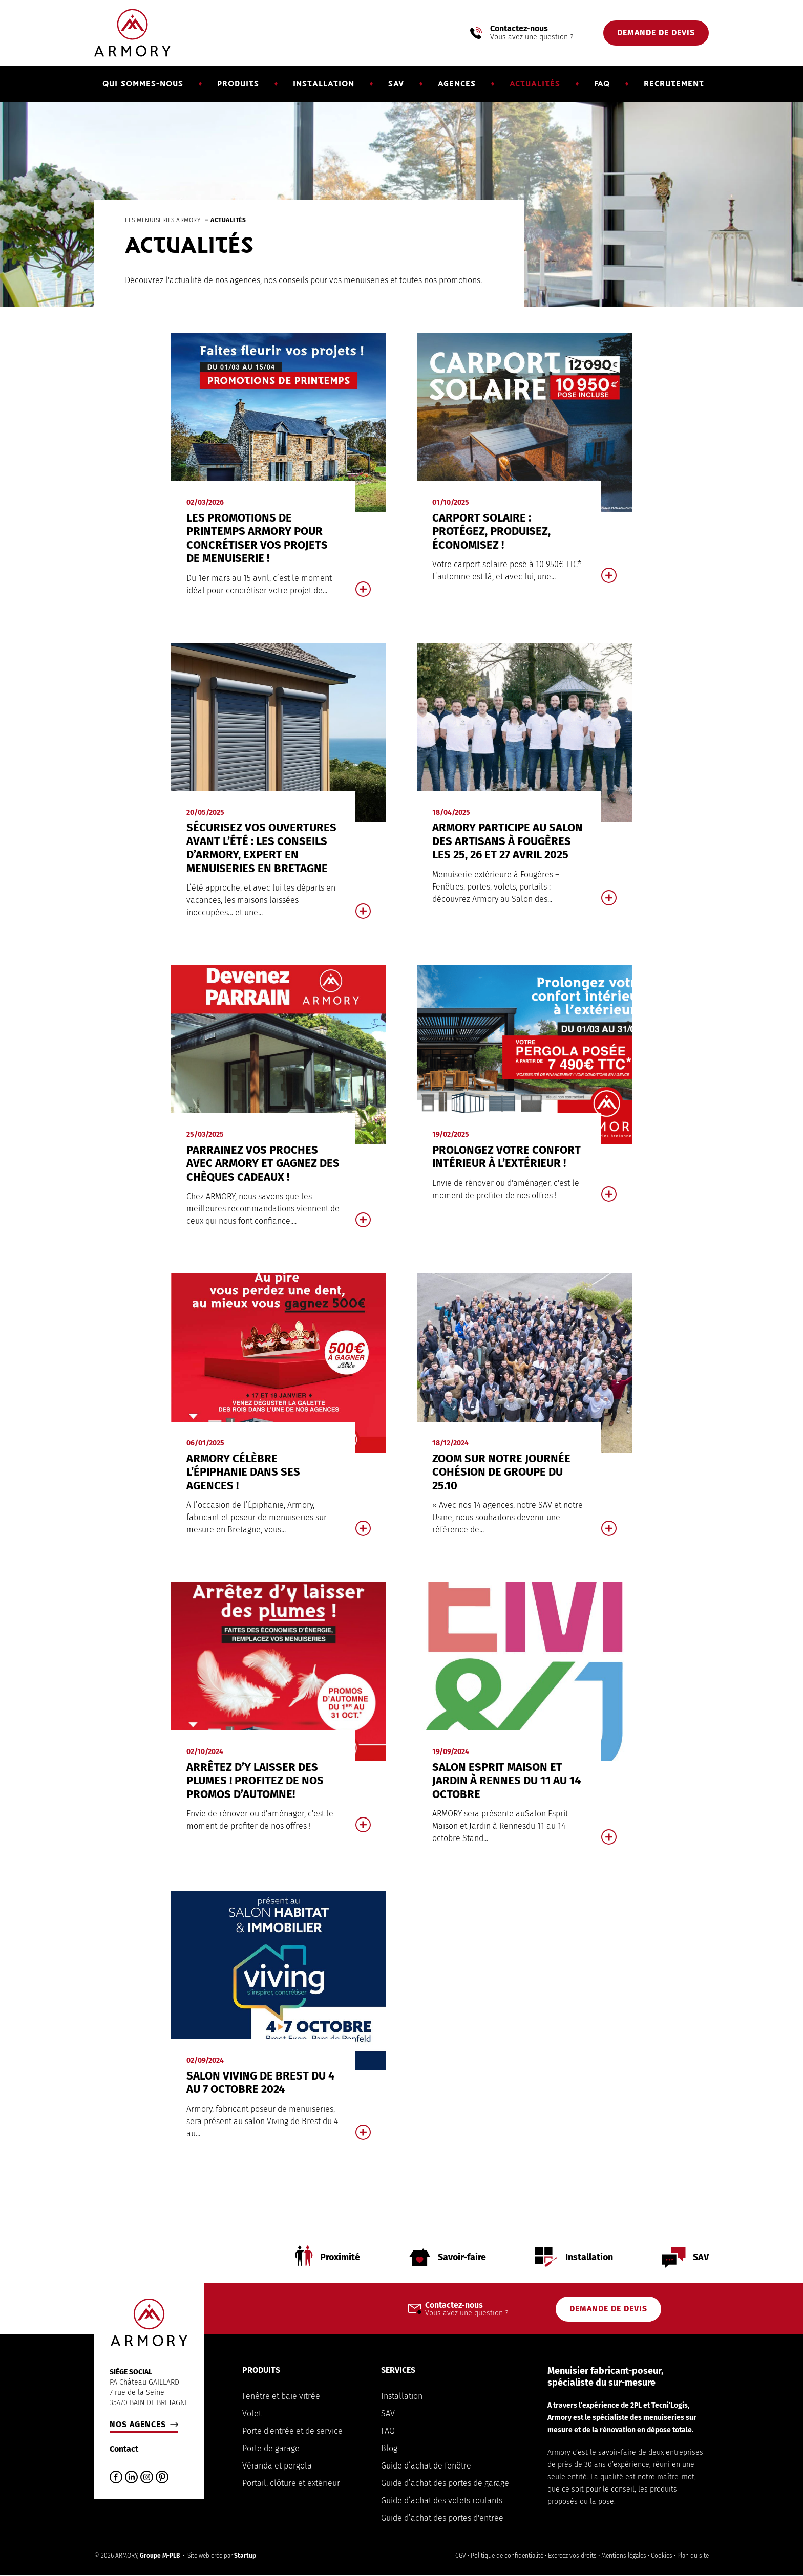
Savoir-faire (461, 2257)
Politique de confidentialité (507, 2556)
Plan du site (693, 2556)
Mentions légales (623, 2556)
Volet (251, 2413)
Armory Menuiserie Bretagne (132, 33)
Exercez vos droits (572, 2556)
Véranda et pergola (277, 2466)
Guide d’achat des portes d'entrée (442, 2518)
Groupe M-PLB (160, 2556)
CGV (460, 2556)
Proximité (339, 2257)
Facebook (116, 2477)
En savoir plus (278, 473)
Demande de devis (656, 32)
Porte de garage (271, 2448)
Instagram (146, 2477)
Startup (245, 2556)
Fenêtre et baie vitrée (281, 2396)
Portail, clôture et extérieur (291, 2483)
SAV (701, 2257)
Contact (124, 2449)
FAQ (388, 2431)
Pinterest (162, 2477)
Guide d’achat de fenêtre (426, 2466)
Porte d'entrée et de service (292, 2431)
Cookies (661, 2556)
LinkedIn (131, 2477)
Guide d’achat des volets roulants (441, 2500)
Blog (389, 2448)
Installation (589, 2257)
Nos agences (138, 2424)
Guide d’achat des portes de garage (445, 2483)
